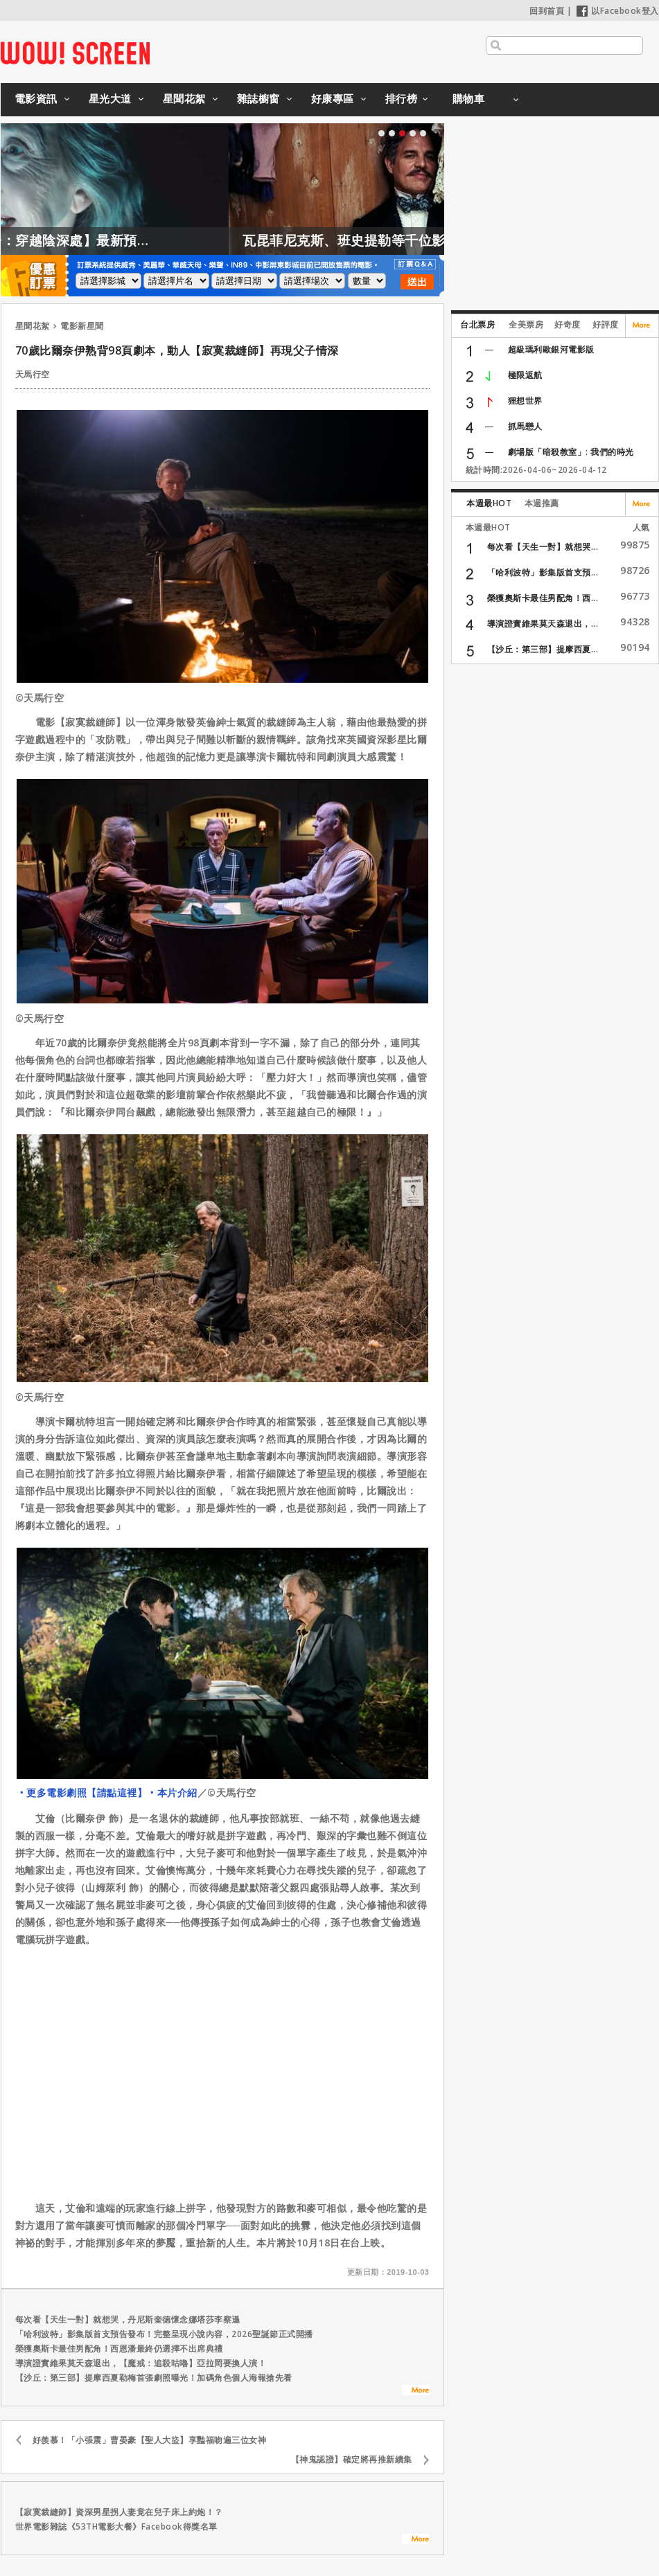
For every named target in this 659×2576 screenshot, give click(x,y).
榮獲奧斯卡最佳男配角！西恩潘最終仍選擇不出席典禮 (119, 2348)
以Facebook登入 (618, 11)
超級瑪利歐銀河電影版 (551, 349)
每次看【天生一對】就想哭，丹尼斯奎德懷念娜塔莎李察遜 (127, 2319)
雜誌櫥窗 (258, 98)
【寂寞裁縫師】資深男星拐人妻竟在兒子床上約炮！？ (119, 2512)
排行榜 (401, 98)
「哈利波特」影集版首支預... (543, 572)
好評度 (605, 324)
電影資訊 (36, 98)
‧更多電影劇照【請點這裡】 (82, 1792)
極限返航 (525, 375)
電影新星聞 (82, 326)
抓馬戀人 (525, 426)
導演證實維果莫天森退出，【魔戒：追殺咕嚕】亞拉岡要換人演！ (141, 2363)
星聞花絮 (184, 98)
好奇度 (567, 324)
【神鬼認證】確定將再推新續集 (351, 2459)
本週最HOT (488, 503)
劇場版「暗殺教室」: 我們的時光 (571, 452)
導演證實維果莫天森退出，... (543, 623)
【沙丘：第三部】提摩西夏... (543, 649)
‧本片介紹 (172, 1792)
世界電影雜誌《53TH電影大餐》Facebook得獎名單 (116, 2526)
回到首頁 (546, 11)
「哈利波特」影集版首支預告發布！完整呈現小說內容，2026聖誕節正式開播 (164, 2334)
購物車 (468, 98)
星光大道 (110, 98)
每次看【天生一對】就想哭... (543, 547)
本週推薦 (542, 503)
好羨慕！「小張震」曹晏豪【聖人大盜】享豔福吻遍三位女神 (150, 2440)
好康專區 (332, 98)
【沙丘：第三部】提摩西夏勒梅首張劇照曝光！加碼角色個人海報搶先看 (153, 2377)
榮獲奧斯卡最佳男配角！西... (543, 598)
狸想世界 (525, 400)
